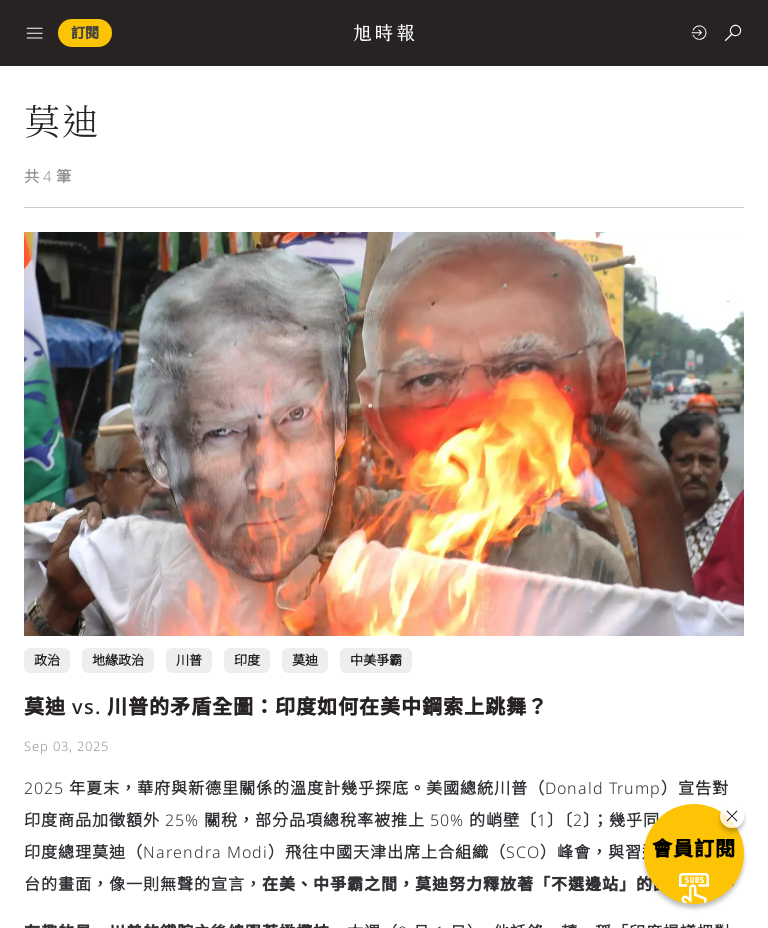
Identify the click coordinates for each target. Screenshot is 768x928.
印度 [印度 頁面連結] (247, 660)
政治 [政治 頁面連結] (47, 660)
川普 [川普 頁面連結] (189, 660)
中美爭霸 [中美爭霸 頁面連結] (376, 660)
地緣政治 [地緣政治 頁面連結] (118, 660)
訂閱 (85, 32)
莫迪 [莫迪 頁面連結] (305, 660)
